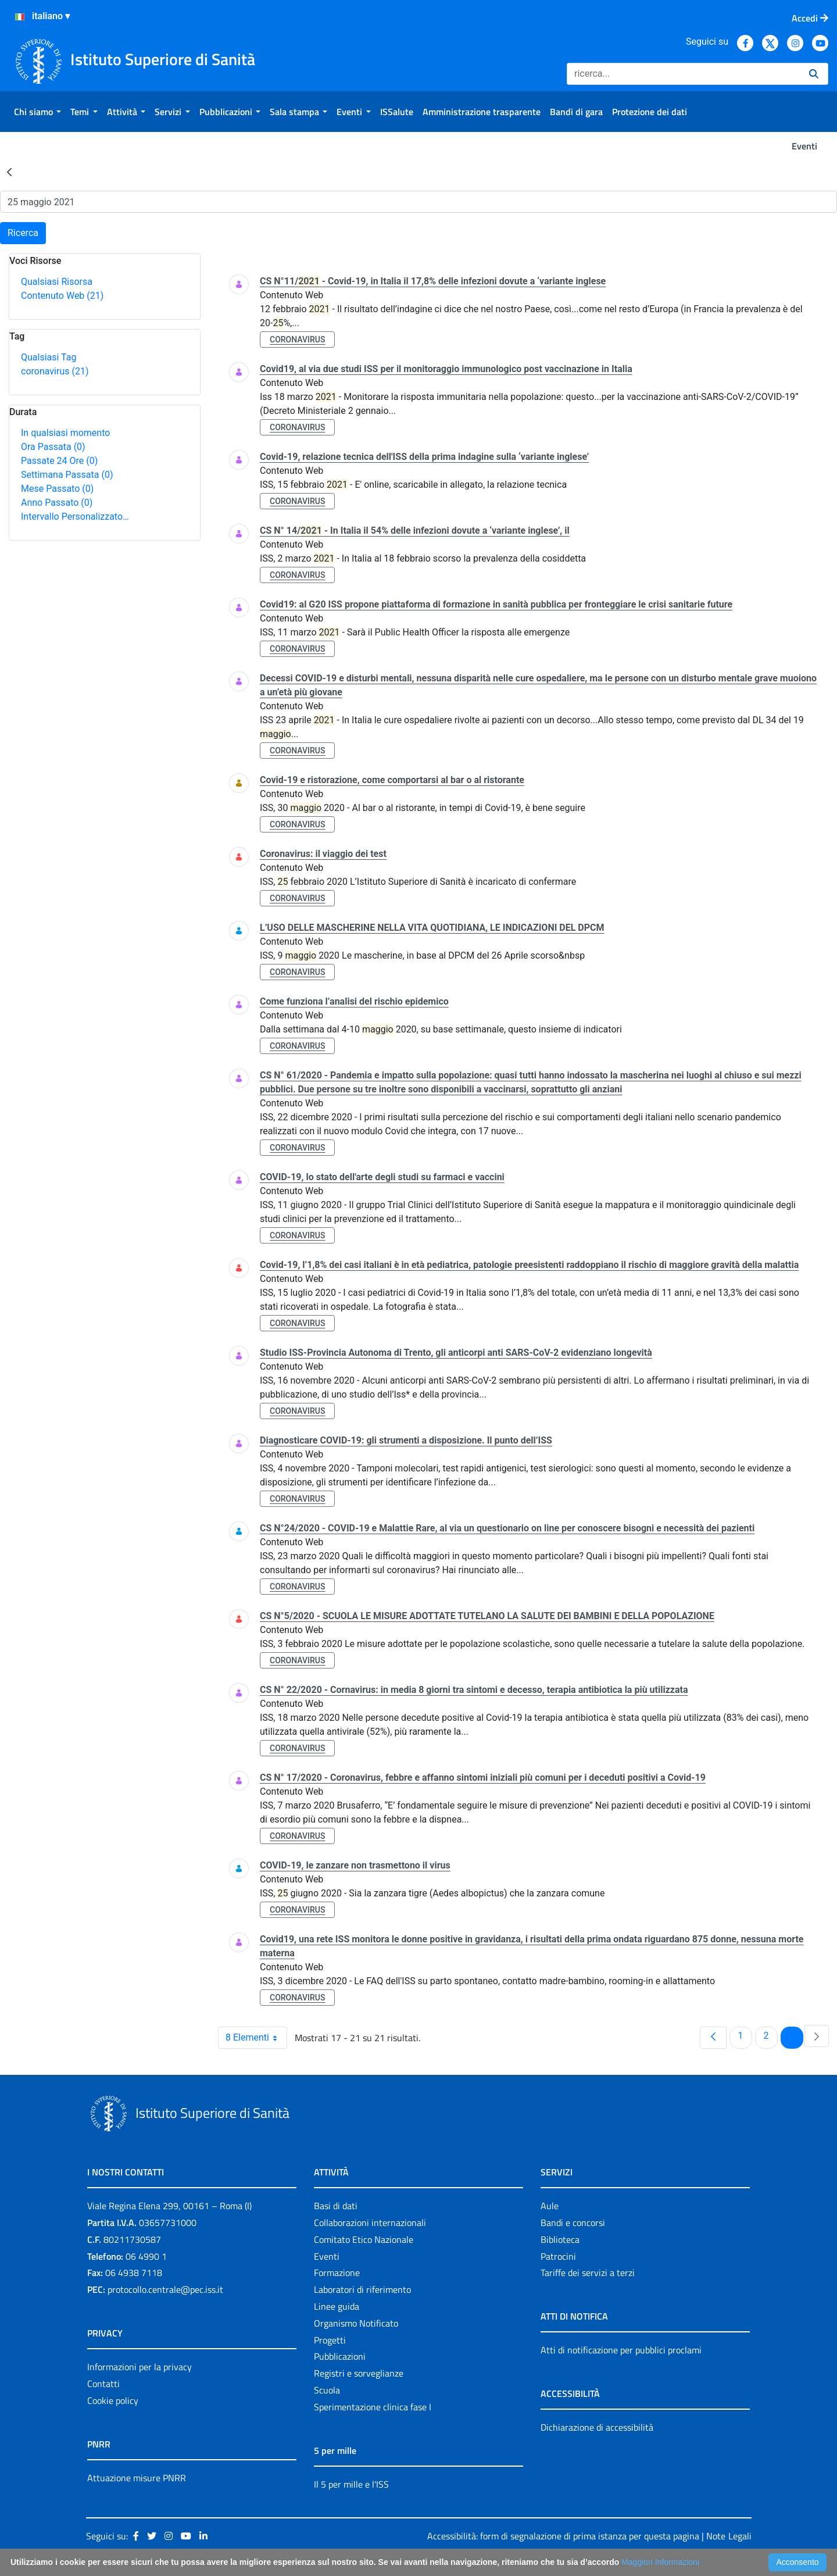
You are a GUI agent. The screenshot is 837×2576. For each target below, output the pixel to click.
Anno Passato (56, 502)
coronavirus (54, 371)
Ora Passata (53, 446)
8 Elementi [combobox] (256, 2038)
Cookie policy (112, 2400)
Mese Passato (57, 488)
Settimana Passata (67, 474)
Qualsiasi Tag (48, 357)
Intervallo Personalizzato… (75, 516)
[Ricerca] (683, 74)
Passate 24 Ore (59, 460)
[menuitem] (37, 111)
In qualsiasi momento (65, 432)
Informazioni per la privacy (139, 2367)
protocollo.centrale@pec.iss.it (165, 2289)
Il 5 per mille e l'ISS (351, 2484)
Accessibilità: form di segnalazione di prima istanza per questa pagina (563, 2536)
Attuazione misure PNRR (136, 2478)
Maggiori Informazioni (660, 2562)
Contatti (103, 2384)
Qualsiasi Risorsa (56, 281)
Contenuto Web (62, 295)
